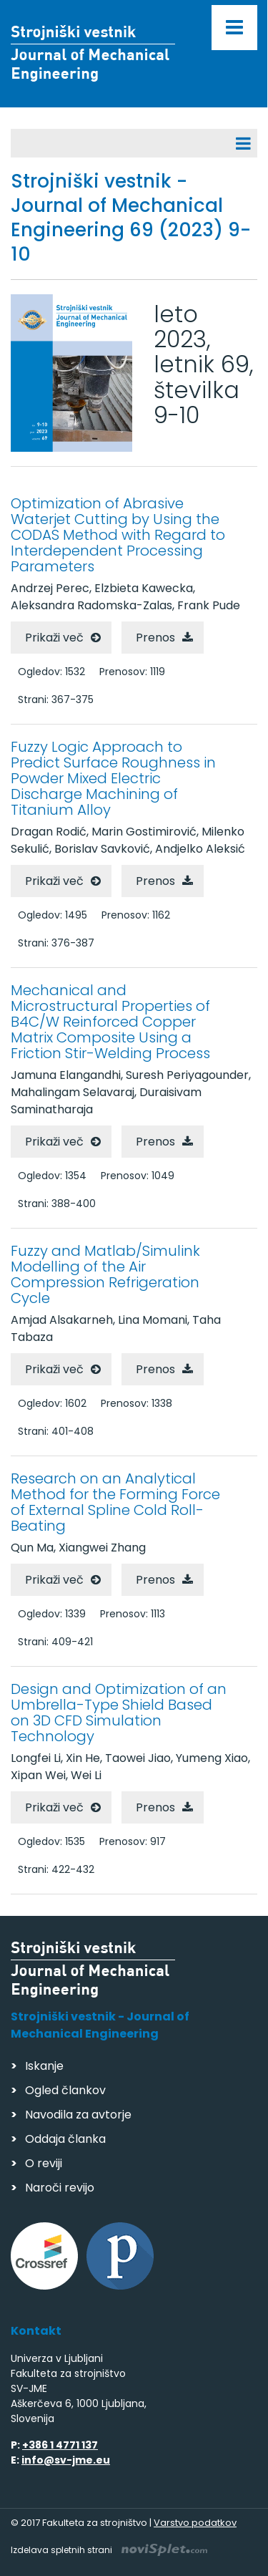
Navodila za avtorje (78, 2114)
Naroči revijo (59, 2187)
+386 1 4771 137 (60, 2445)
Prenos (155, 637)
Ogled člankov (65, 2090)
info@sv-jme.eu (65, 2460)
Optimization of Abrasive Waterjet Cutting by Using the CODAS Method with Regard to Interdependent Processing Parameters (118, 534)
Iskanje (44, 2066)
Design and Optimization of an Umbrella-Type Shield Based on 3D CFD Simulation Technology (119, 1712)
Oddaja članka (65, 2139)
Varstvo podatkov (195, 2522)
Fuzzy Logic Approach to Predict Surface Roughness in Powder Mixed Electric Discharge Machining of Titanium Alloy (113, 778)
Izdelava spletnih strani (109, 2550)
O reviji (43, 2163)
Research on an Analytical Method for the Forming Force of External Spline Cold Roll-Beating (115, 1502)
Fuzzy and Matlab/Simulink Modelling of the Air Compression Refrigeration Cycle (105, 1274)
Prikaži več (54, 637)
